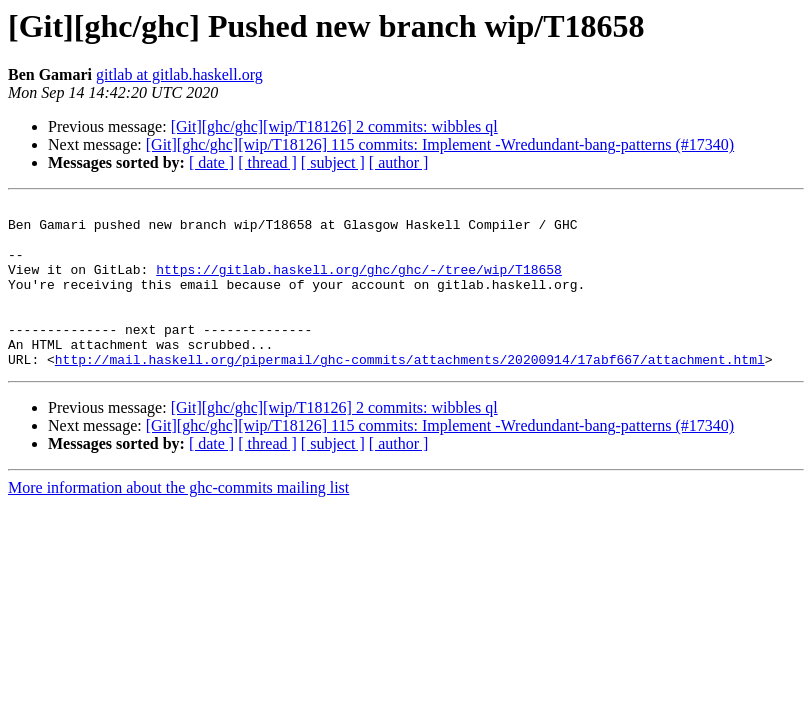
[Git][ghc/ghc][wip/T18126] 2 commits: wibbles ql (334, 126)
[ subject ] (333, 162)
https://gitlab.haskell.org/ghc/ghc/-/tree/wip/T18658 (359, 284)
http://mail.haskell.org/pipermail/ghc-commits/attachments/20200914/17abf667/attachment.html (410, 392)
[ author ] (399, 162)
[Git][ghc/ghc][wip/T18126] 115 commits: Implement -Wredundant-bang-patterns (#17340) (440, 144)
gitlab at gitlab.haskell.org (179, 74)
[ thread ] (267, 162)
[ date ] (211, 162)
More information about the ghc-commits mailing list (178, 520)
